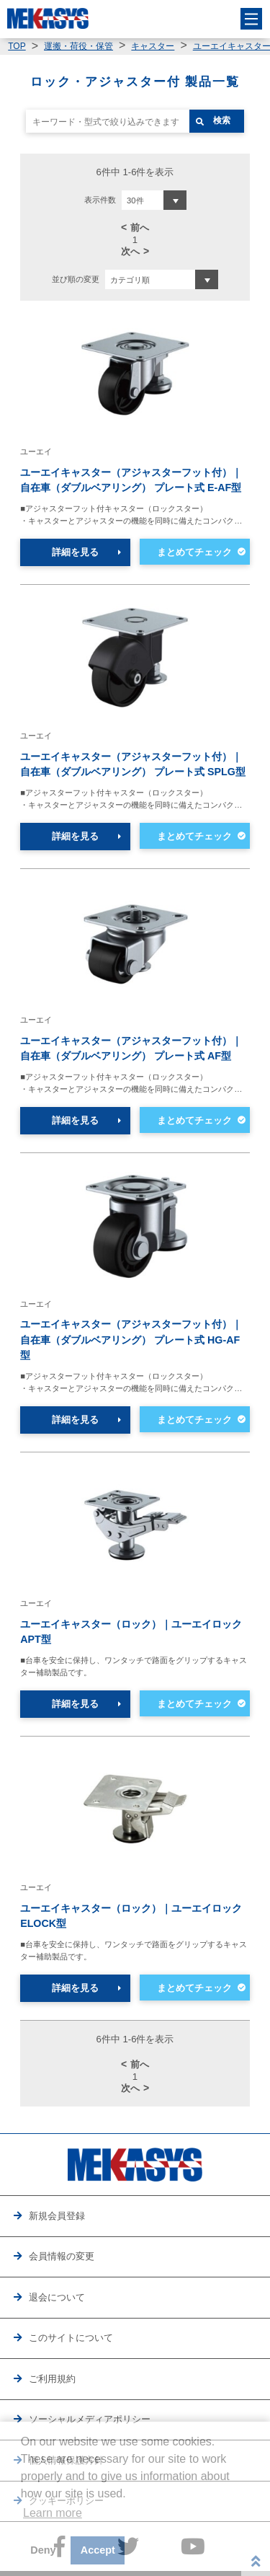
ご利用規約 (52, 2378)
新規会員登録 (57, 2215)
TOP (16, 46)
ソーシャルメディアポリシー (89, 2419)
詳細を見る (75, 552)
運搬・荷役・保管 (78, 46)
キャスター (152, 46)
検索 (221, 120)
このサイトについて (71, 2337)
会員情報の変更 (61, 2256)
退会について (57, 2297)
